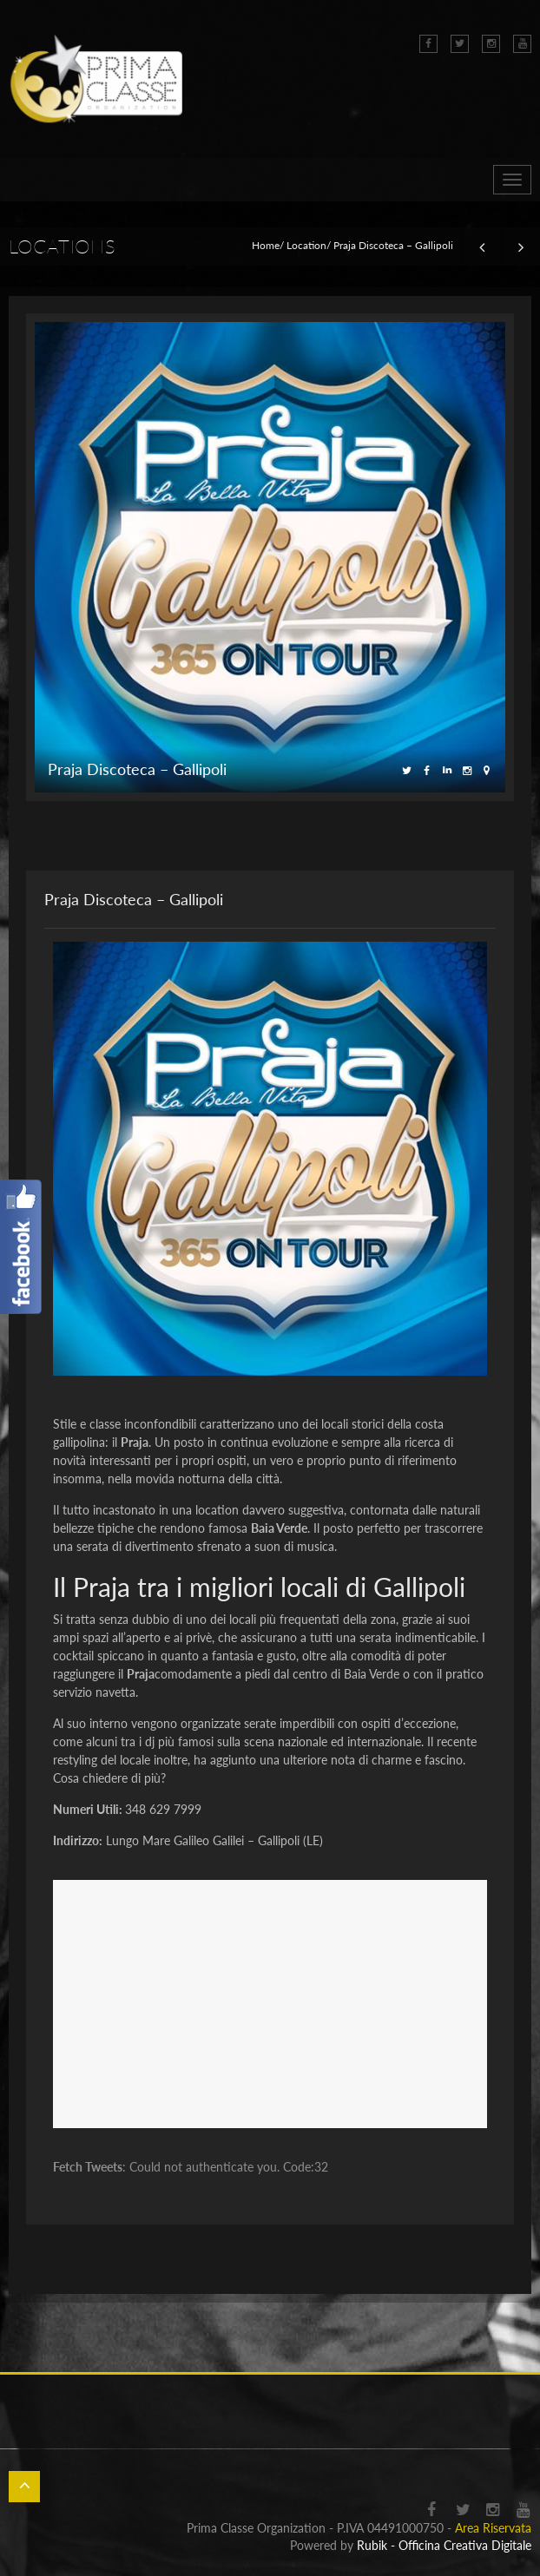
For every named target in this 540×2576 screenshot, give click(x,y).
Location (306, 245)
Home (266, 245)
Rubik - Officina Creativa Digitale (444, 2545)
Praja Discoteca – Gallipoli (133, 899)
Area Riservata (493, 2527)
